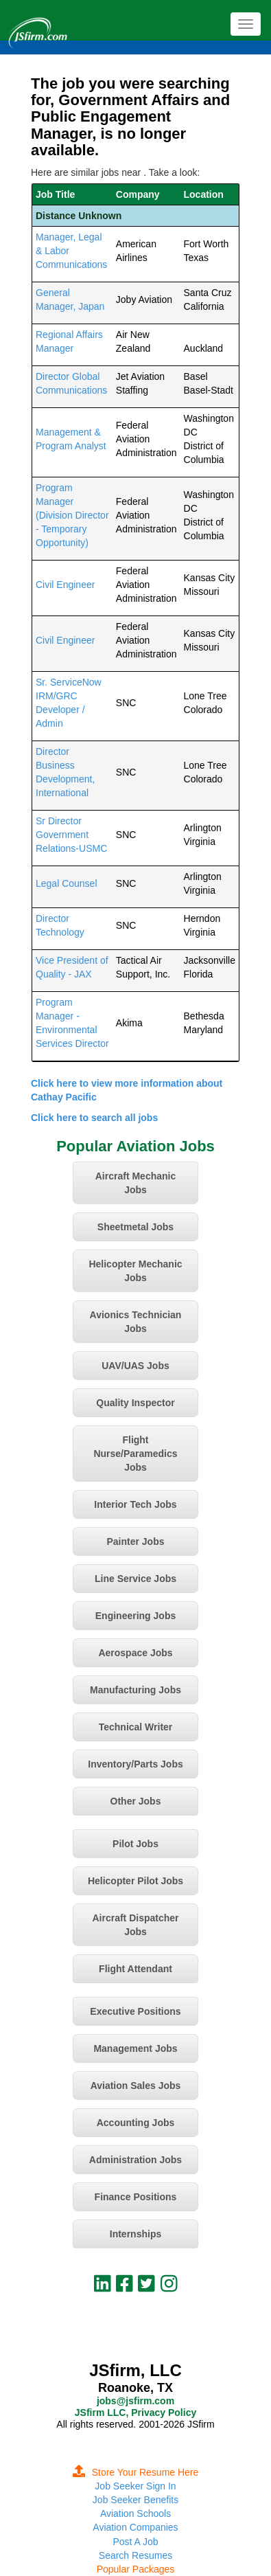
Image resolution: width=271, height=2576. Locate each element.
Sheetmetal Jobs (135, 1226)
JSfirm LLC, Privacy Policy (135, 2412)
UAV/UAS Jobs (135, 1365)
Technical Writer (136, 1726)
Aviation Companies (135, 2527)
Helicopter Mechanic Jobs (135, 1270)
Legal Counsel (66, 883)
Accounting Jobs (136, 2122)
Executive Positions (135, 2011)
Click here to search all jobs (94, 1117)
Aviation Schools (135, 2513)
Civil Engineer (65, 584)
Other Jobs (135, 1801)
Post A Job (135, 2541)
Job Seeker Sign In (135, 2486)
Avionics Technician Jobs (136, 1321)
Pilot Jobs (135, 1843)
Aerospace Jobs (135, 1652)
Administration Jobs (135, 2159)
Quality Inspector (135, 1402)
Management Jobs (135, 2048)
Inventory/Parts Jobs (135, 1764)
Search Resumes (135, 2555)
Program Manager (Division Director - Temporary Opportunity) (72, 515)
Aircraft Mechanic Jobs (135, 1183)
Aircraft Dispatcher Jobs (135, 1924)
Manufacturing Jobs (135, 1689)
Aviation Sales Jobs (136, 2085)
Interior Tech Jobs (135, 1504)
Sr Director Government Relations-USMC (71, 834)
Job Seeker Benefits (135, 2499)
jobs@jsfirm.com (135, 2400)
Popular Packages (136, 2569)
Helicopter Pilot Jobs (135, 1880)
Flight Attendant (135, 1968)
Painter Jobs (135, 1541)
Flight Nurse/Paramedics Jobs (135, 1453)
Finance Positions (136, 2196)
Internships (135, 2233)
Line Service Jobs (135, 1578)
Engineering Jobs (135, 1615)
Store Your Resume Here (136, 2472)
